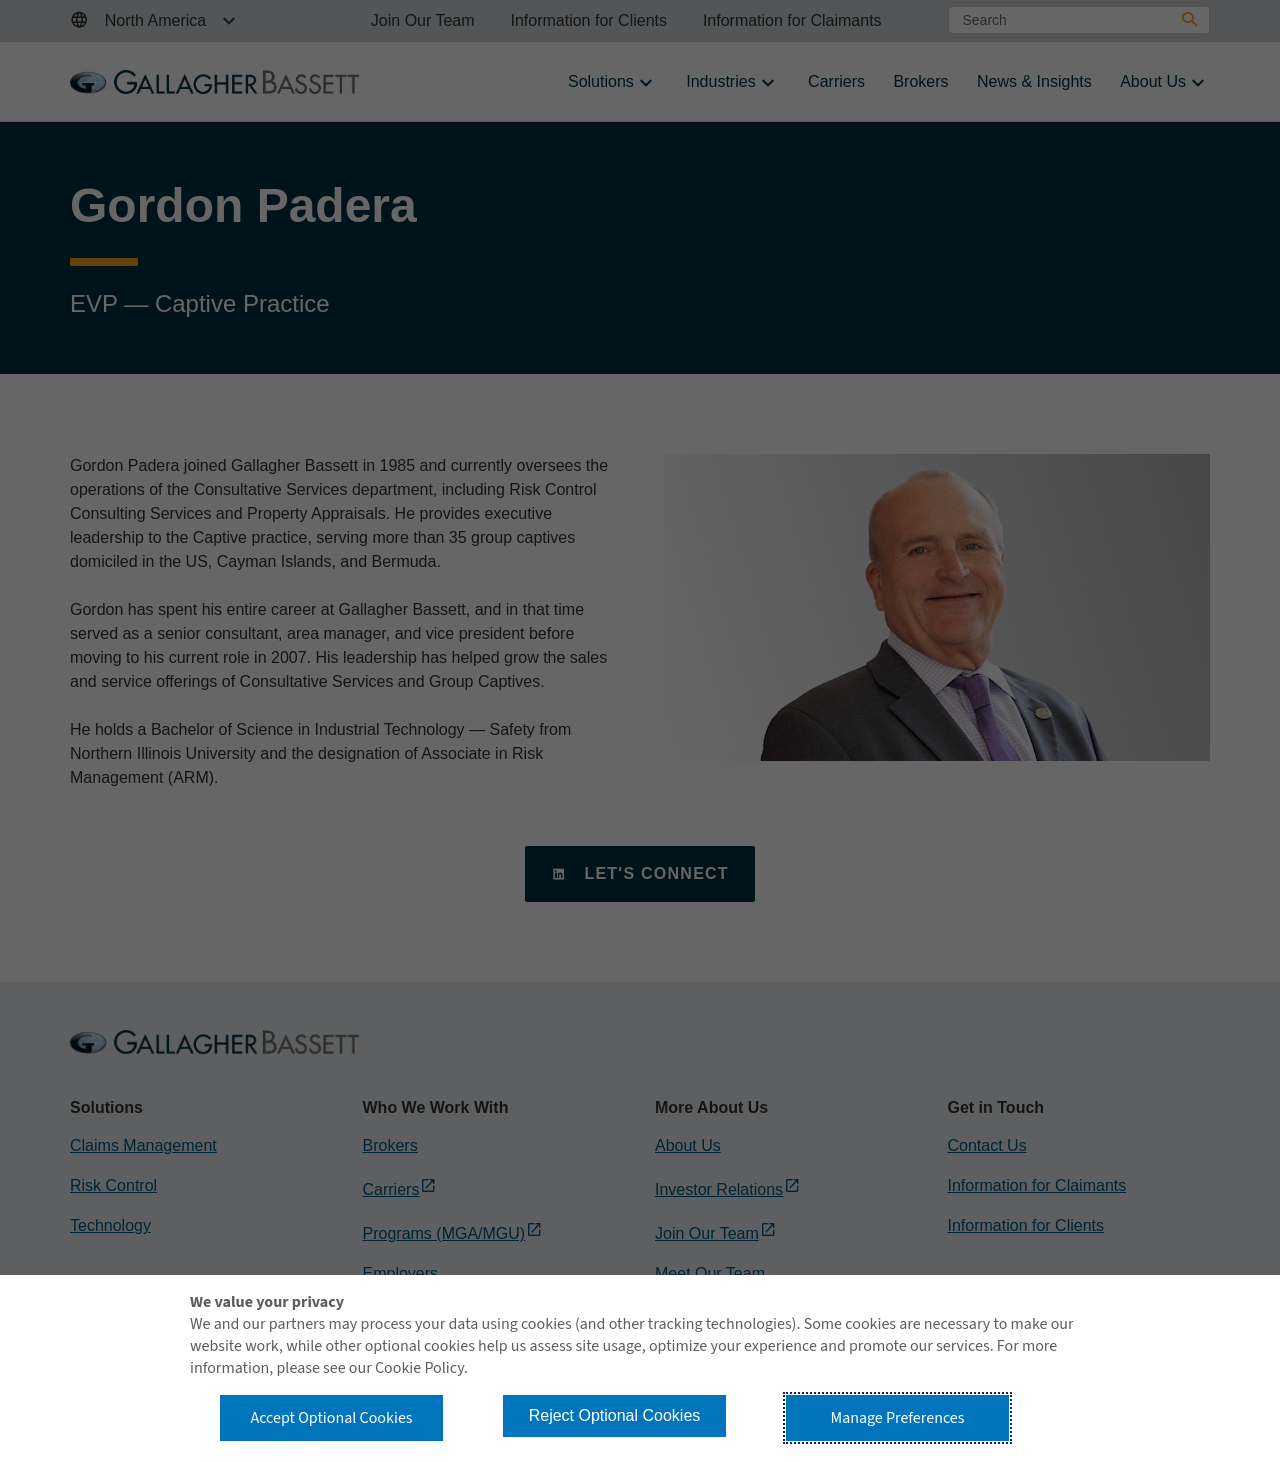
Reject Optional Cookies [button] (615, 1415)
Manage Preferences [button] (898, 1418)
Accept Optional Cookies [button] (331, 1418)
